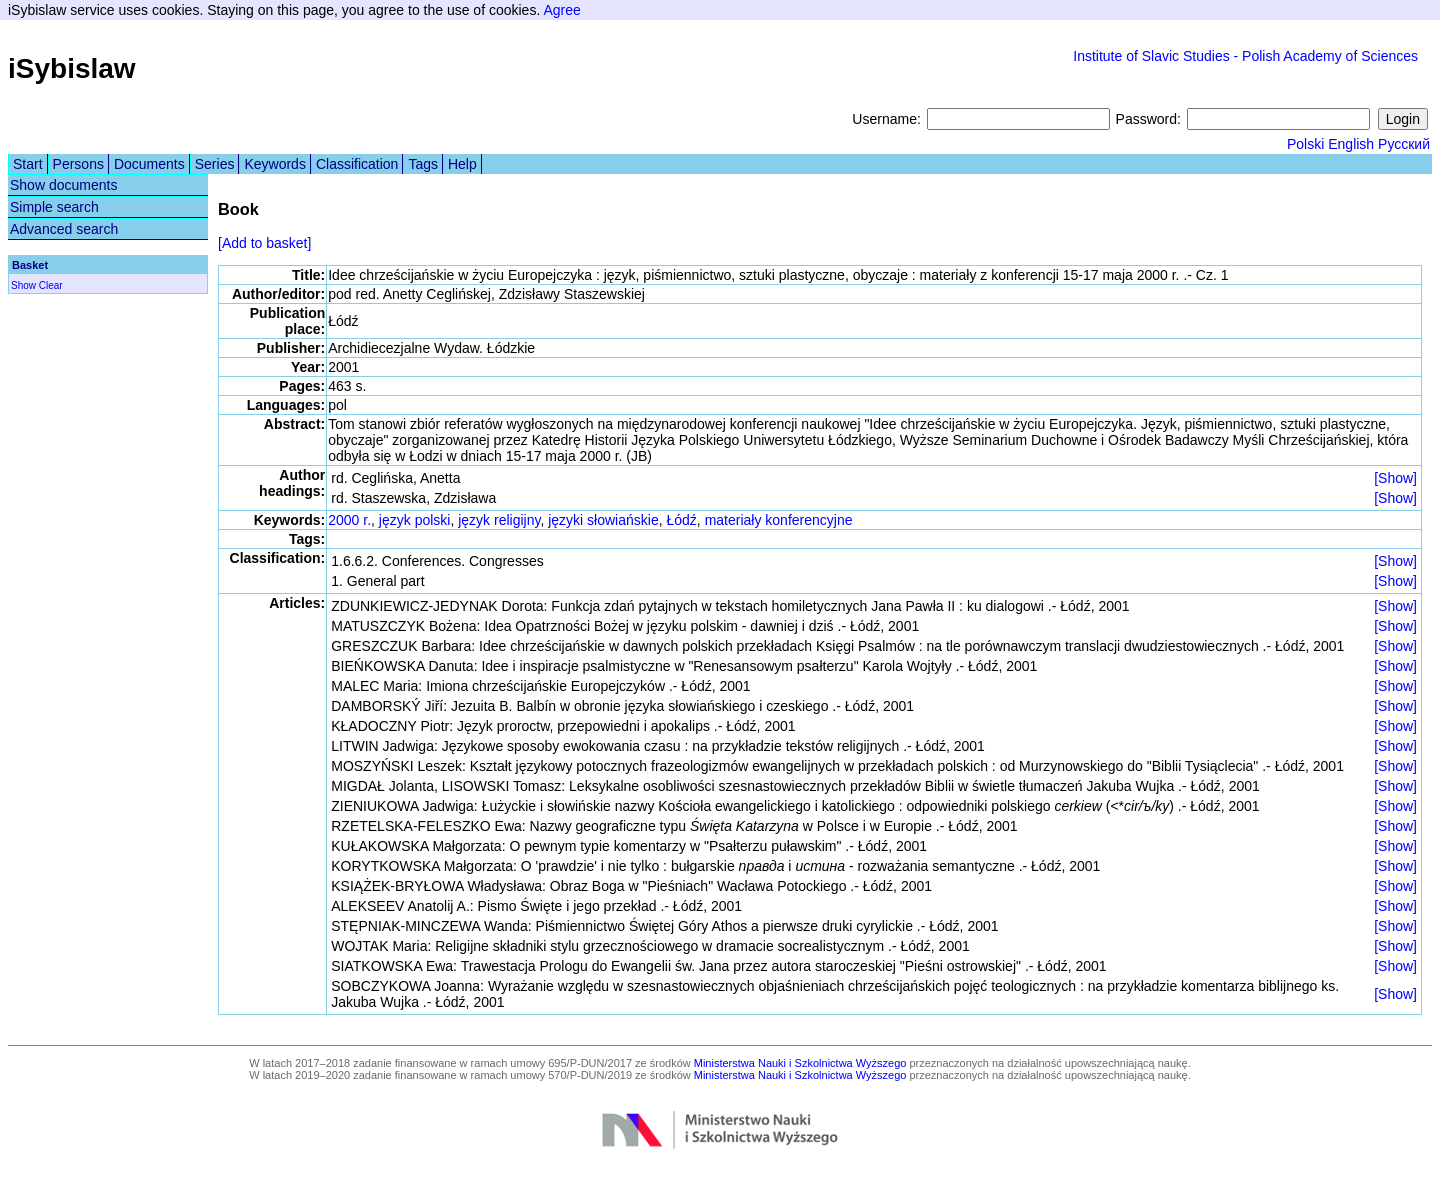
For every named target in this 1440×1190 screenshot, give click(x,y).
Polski (1305, 144)
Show (23, 285)
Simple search (54, 207)
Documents (149, 164)
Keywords (274, 164)
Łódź (681, 520)
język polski (415, 520)
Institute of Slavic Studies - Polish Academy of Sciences (1245, 56)
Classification (357, 164)
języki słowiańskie (603, 520)
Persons (78, 164)
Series (215, 164)
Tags (423, 164)
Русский (1404, 144)
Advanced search (64, 229)
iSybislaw (72, 68)
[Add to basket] (264, 243)
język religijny (499, 520)
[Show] (1395, 478)
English (1351, 144)
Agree (561, 10)
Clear (51, 285)
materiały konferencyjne (779, 520)
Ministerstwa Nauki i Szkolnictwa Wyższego (800, 1063)
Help (462, 164)
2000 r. (349, 520)
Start (28, 164)
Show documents (63, 185)
